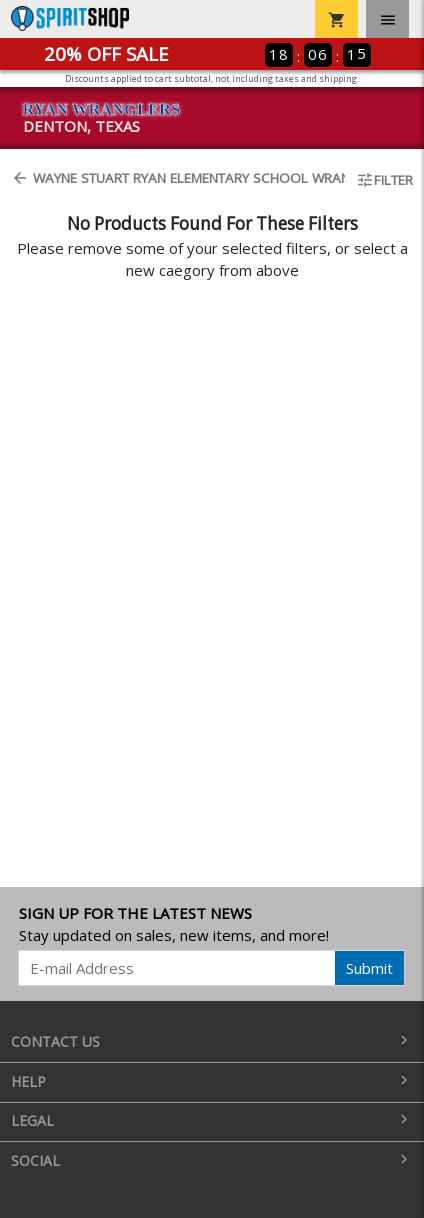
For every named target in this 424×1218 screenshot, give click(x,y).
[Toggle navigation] (387, 19)
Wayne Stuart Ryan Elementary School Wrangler (172, 178)
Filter (384, 180)
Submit (369, 968)
